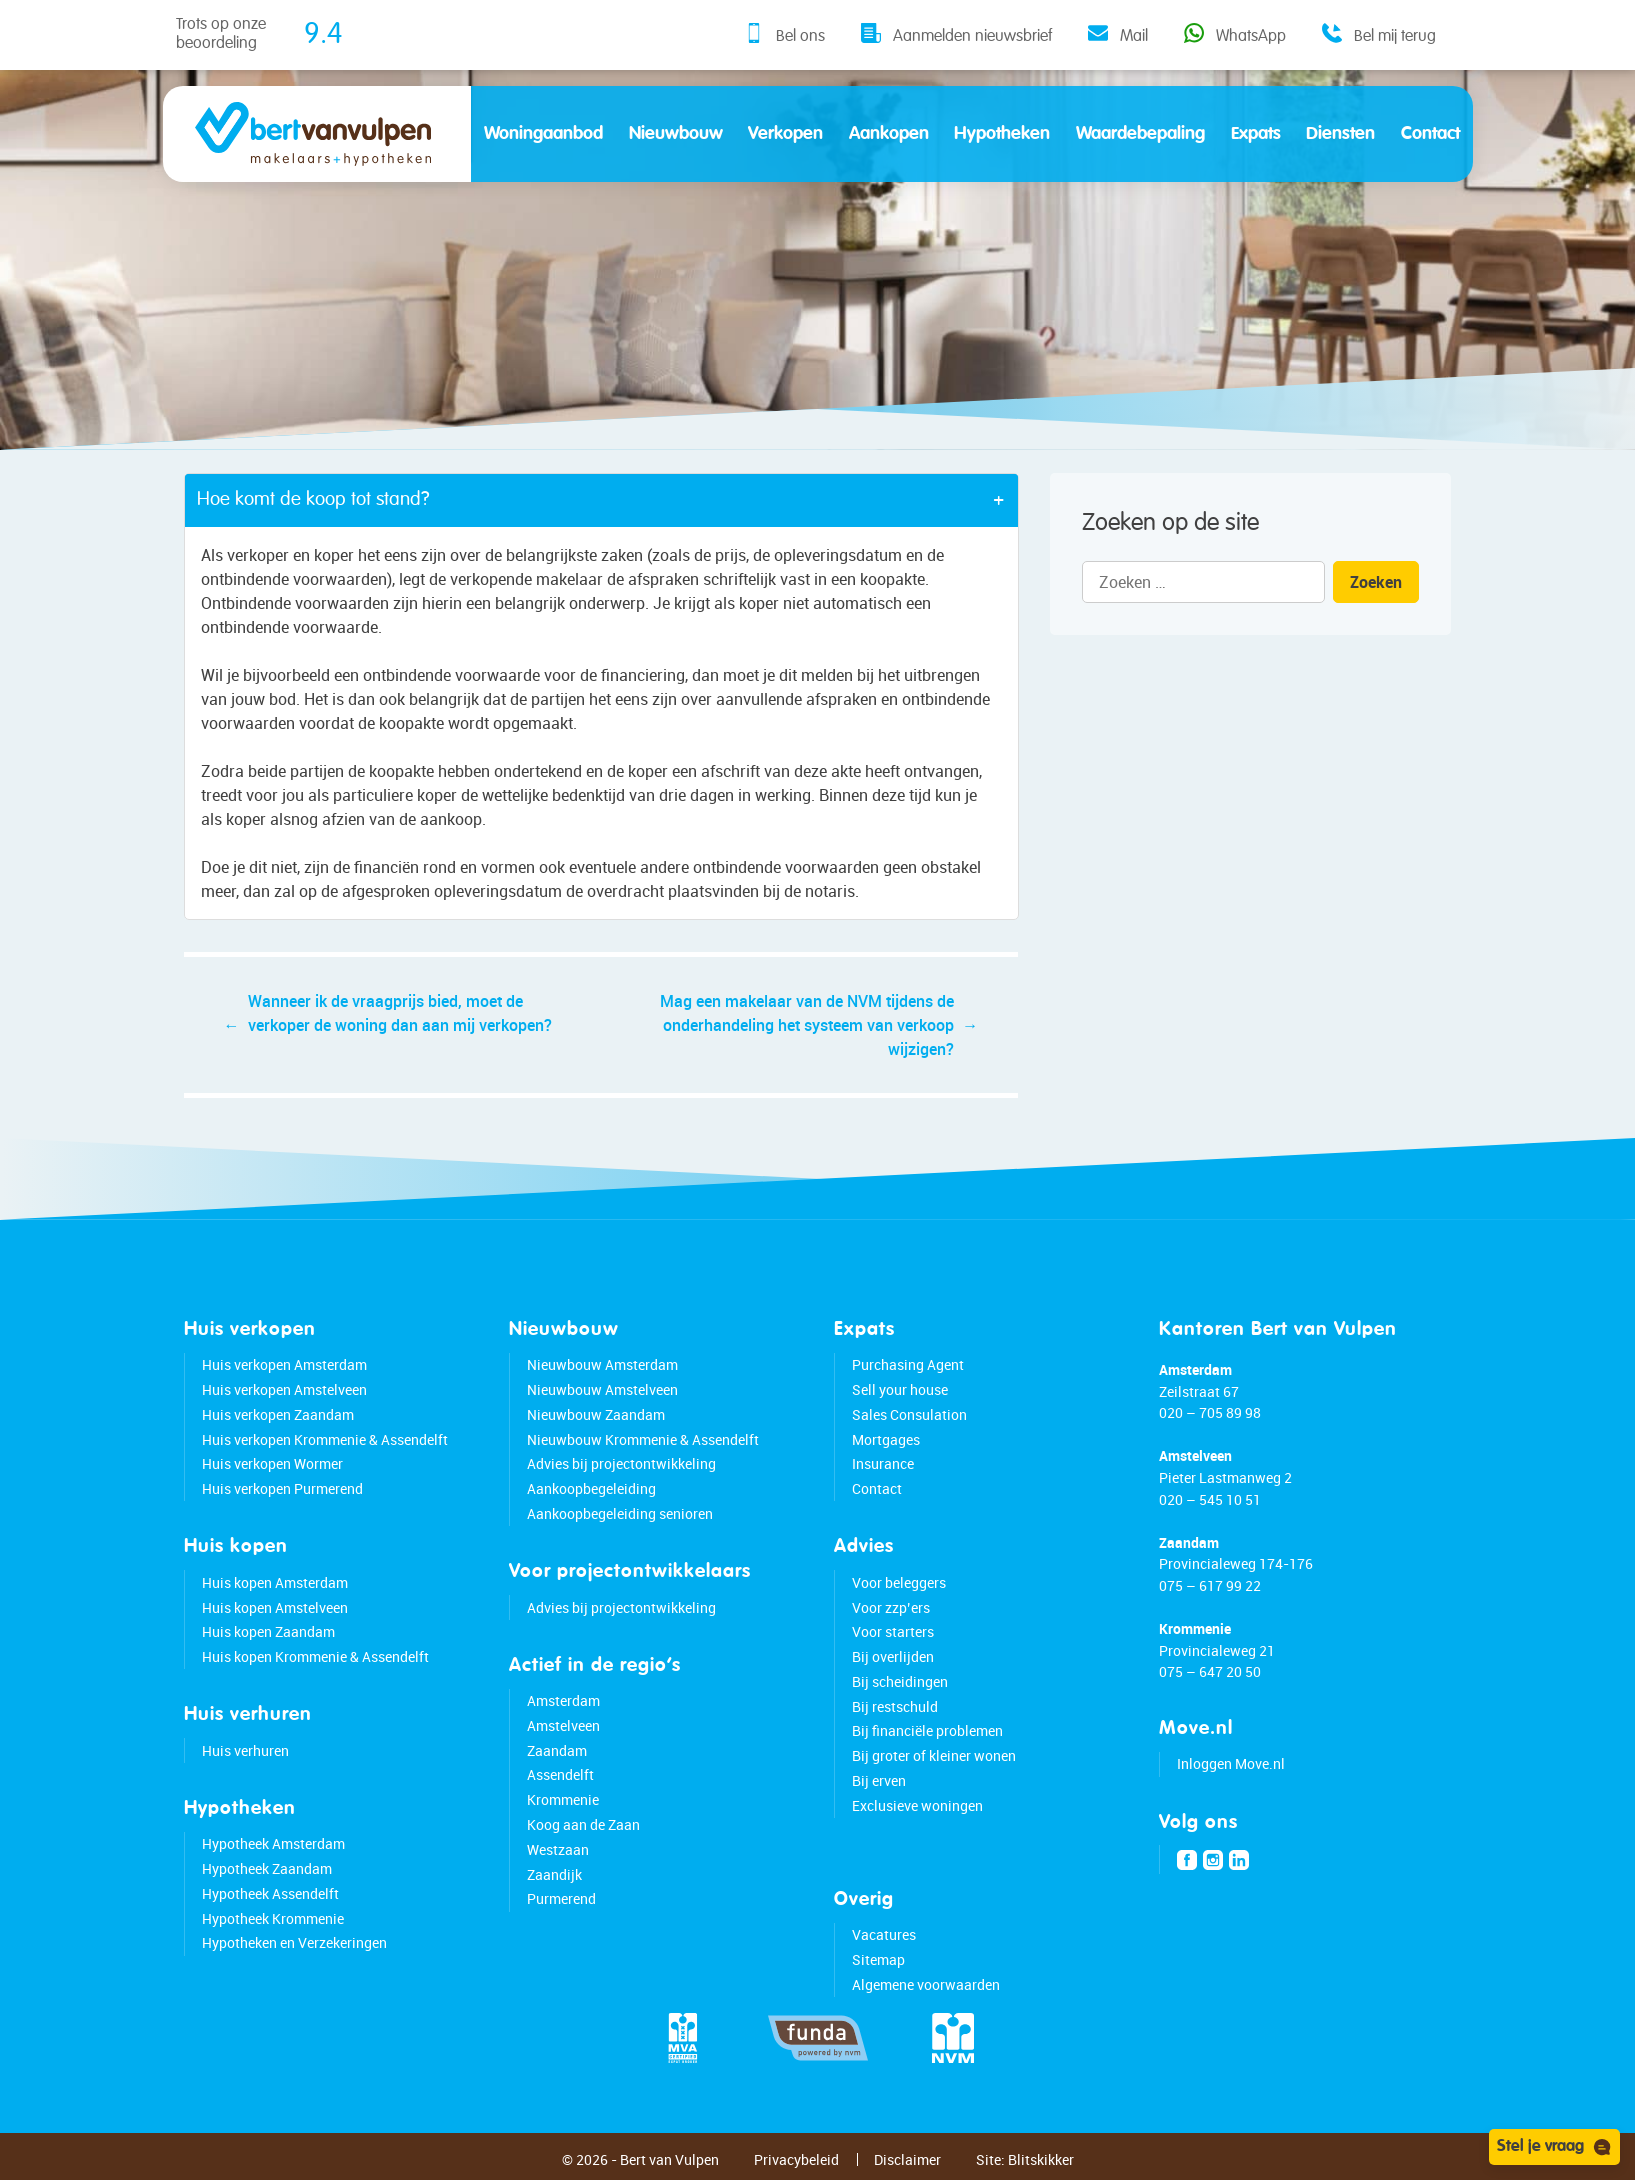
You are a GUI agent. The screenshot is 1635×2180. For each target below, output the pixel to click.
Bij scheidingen (900, 1681)
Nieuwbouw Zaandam (596, 1414)
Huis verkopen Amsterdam (284, 1364)
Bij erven (879, 1780)
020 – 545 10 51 (1210, 1499)
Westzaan (558, 1849)
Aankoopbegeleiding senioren (620, 1513)
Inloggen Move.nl (1231, 1763)
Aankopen (889, 134)
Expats (1256, 134)
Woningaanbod (543, 134)
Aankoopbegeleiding (591, 1488)
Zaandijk (554, 1874)
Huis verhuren (245, 1750)
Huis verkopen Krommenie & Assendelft (325, 1439)
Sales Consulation (909, 1414)
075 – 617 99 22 (1210, 1585)
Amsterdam (563, 1700)
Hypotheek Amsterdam (273, 1843)
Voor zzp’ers (891, 1607)
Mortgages (886, 1439)
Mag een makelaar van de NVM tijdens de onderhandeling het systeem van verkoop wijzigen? (807, 1025)
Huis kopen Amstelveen (275, 1607)
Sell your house (900, 1389)
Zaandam (557, 1750)
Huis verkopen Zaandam (278, 1414)
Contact (1430, 134)
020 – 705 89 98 (1210, 1412)
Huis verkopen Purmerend (282, 1488)
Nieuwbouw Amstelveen (602, 1389)
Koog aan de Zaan (583, 1824)
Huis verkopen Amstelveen (284, 1389)
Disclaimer (907, 2159)
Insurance (883, 1463)
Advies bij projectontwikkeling (621, 1463)
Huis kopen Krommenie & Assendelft (315, 1656)
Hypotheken (1002, 134)
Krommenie (563, 1799)
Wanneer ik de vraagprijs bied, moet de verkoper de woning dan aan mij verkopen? (400, 1013)
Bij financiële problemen (927, 1730)
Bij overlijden (893, 1656)
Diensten (1340, 134)
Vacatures (884, 1934)
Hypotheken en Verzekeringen (294, 1942)
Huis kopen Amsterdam (275, 1582)
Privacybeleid (796, 2159)
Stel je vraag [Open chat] (1554, 2147)
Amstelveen (563, 1725)
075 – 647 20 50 (1210, 1671)
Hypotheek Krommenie (273, 1918)
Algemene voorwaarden (926, 1984)
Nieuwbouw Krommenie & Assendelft (643, 1439)
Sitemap (878, 1959)
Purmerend (561, 1898)
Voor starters (893, 1631)
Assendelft (560, 1774)
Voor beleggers (899, 1582)
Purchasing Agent (908, 1364)
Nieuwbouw (676, 134)
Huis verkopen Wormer (272, 1463)
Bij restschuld (895, 1706)
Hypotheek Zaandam (267, 1868)
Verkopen (785, 134)
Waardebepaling (1140, 134)
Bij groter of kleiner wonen (934, 1755)
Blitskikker (1041, 2159)
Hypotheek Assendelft (270, 1893)
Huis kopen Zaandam (268, 1631)
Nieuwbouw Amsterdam (602, 1364)
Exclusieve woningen (917, 1805)
